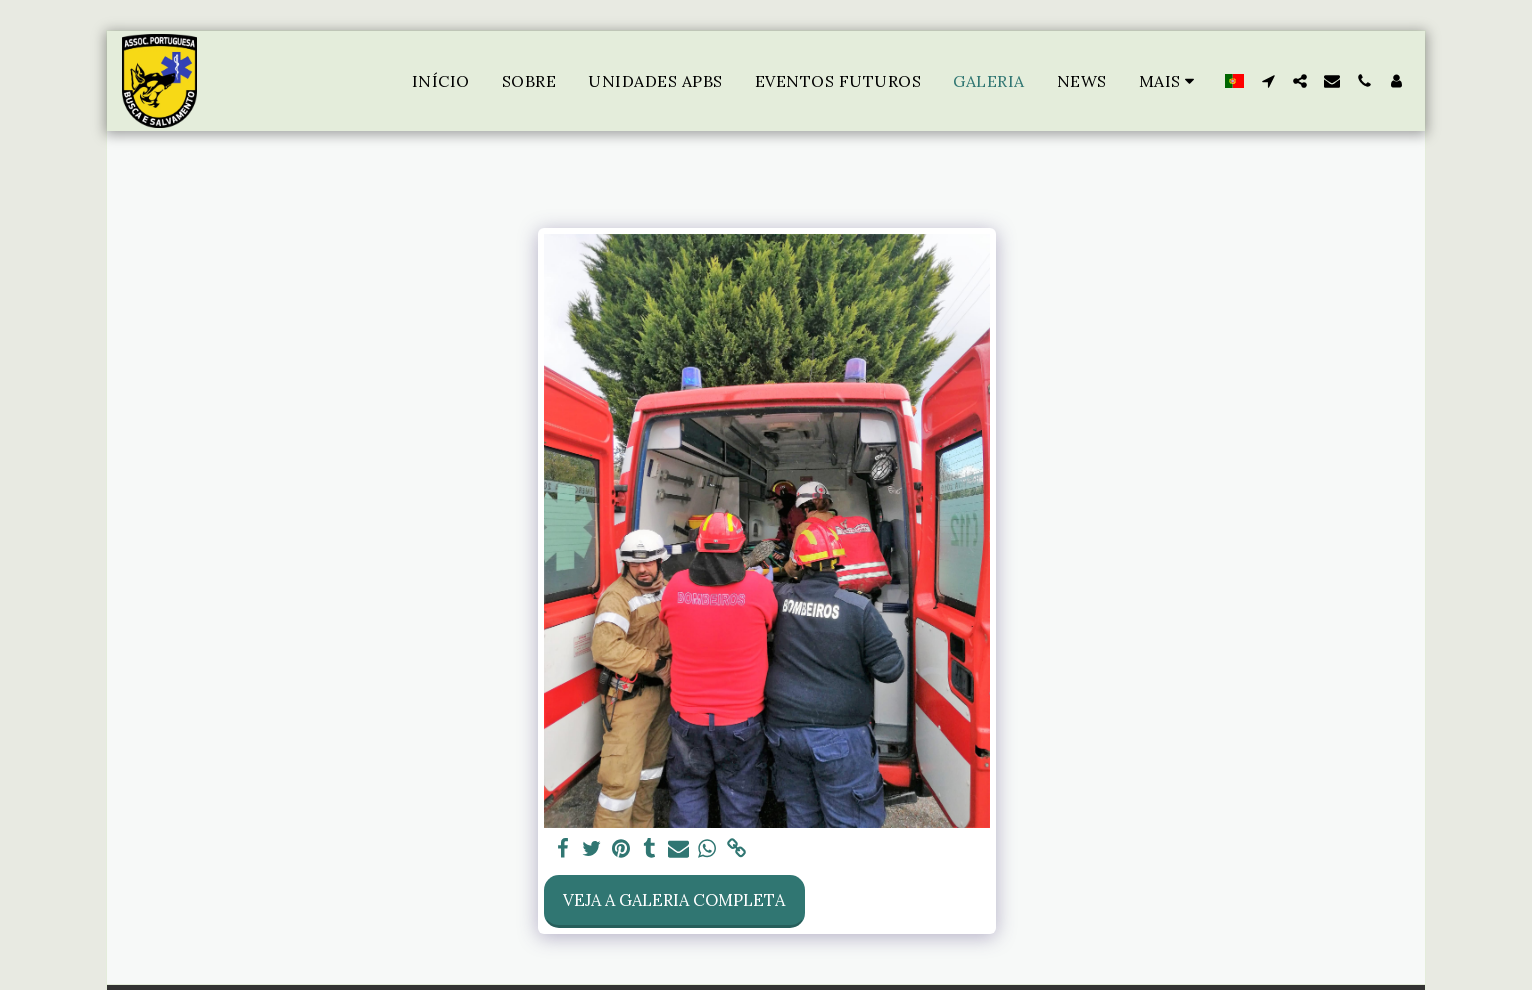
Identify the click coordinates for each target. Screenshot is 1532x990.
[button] (1268, 81)
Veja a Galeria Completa (674, 900)
